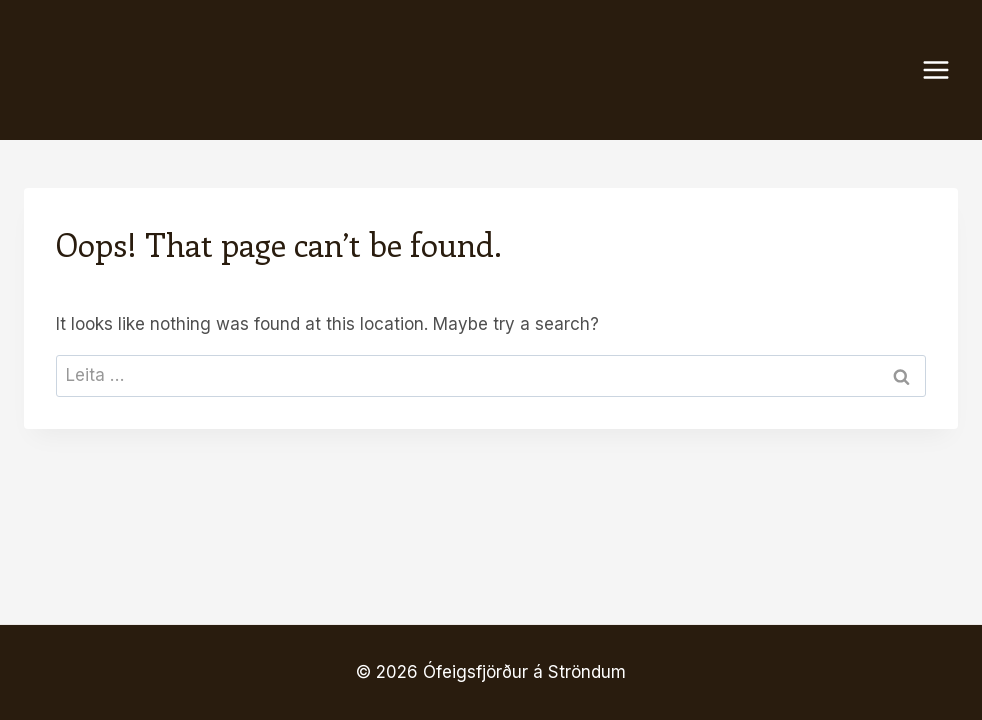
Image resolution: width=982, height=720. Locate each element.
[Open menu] (946, 69)
